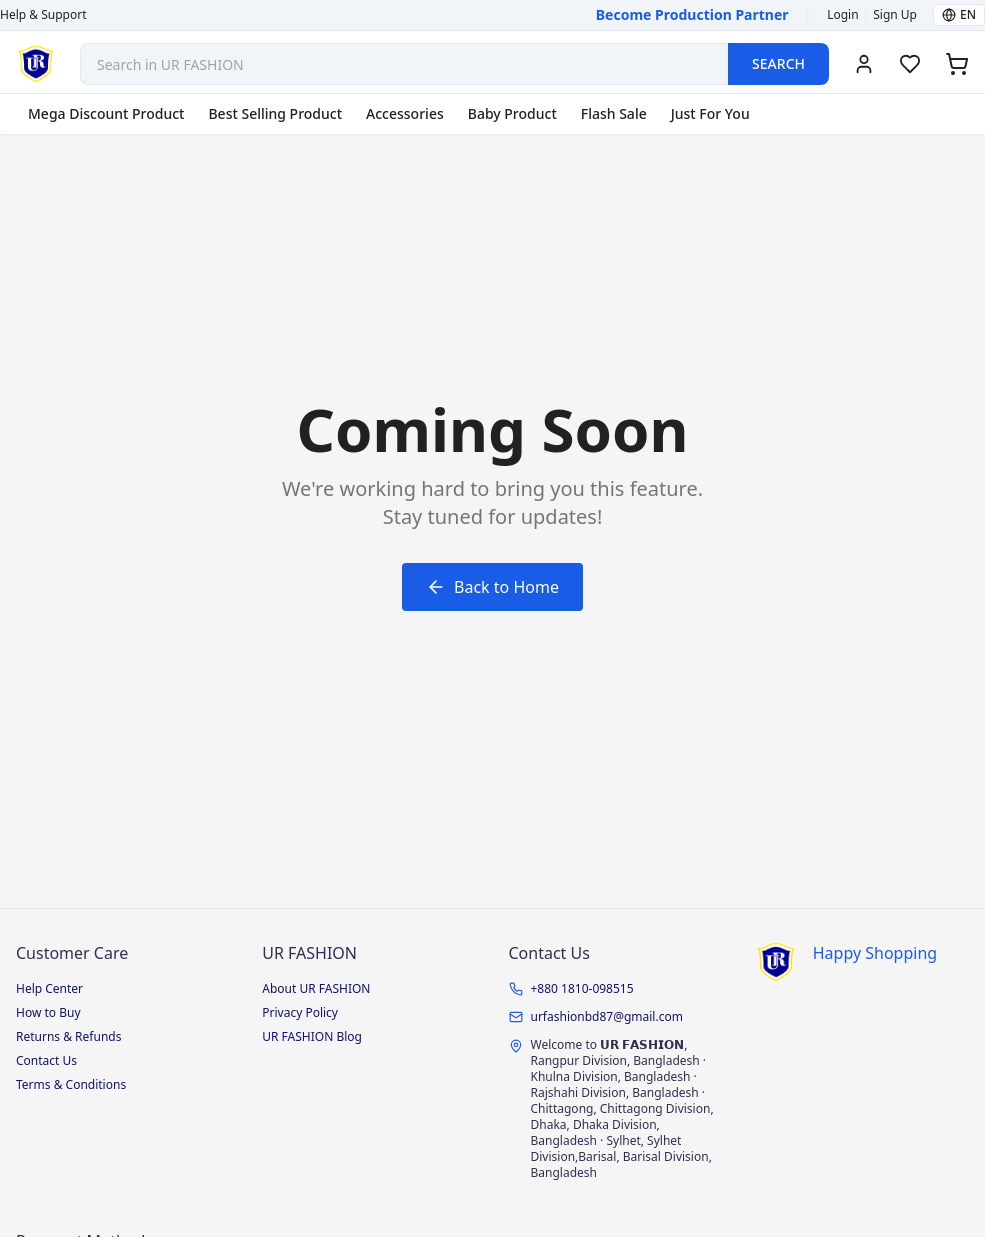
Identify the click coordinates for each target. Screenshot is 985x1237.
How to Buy (48, 1012)
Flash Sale (614, 113)
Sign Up (895, 15)
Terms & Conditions (71, 1084)
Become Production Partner (692, 14)
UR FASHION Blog (312, 1036)
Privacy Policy (300, 1012)
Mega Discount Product (106, 113)
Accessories (405, 113)
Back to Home (492, 587)
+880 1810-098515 (582, 989)
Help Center (49, 988)
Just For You (710, 113)
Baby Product (512, 113)
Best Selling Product (275, 113)
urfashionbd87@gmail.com (607, 1017)
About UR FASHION (316, 988)
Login (842, 15)
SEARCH (778, 63)
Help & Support (43, 15)
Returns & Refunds (68, 1036)
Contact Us (46, 1060)
